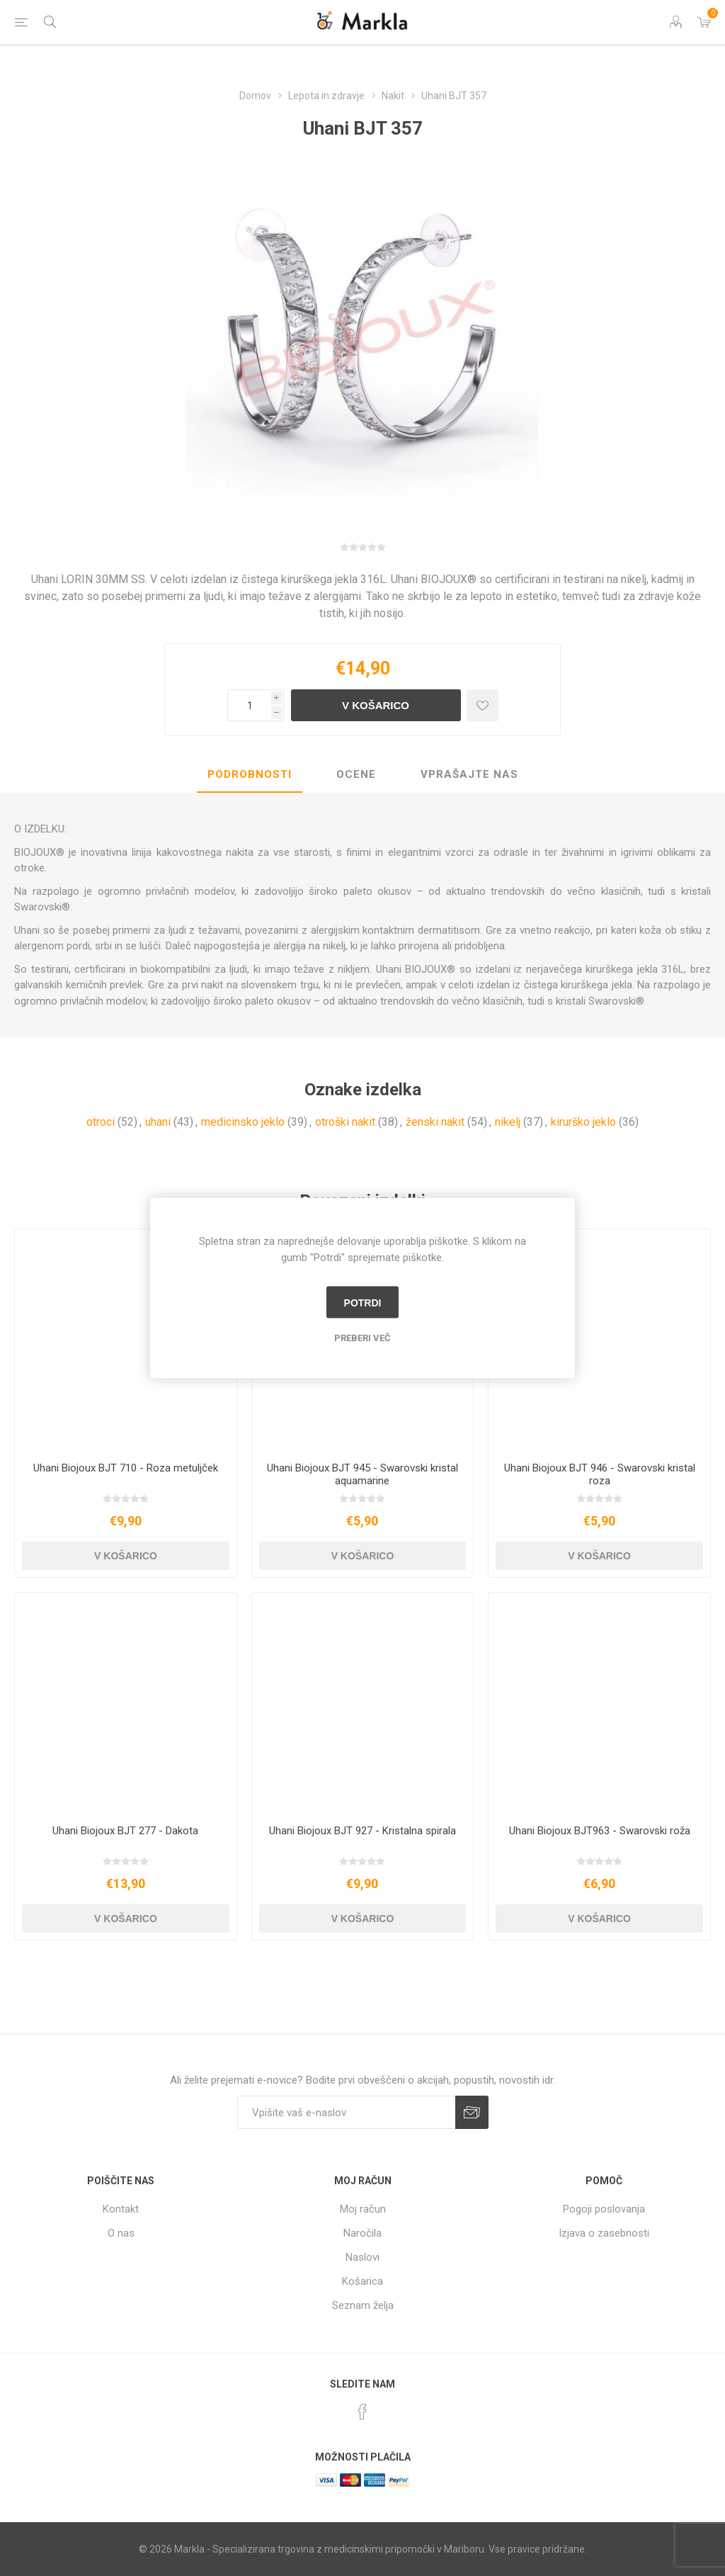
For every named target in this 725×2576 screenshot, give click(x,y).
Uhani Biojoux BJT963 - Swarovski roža (599, 1830)
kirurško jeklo (583, 1122)
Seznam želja (363, 2305)
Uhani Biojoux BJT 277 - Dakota (125, 1830)
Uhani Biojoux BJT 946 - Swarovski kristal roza (599, 1474)
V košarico (375, 705)
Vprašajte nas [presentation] (469, 774)
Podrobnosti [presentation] (249, 774)
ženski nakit (435, 1122)
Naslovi (362, 2257)
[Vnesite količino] (249, 705)
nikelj (507, 1122)
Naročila (362, 2233)
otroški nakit (345, 1122)
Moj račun (363, 2209)
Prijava (472, 2112)
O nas (121, 2233)
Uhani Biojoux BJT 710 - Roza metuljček (125, 1468)
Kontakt (121, 2209)
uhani (158, 1122)
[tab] (249, 775)
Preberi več (362, 1338)
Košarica (362, 2281)
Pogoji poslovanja (604, 2209)
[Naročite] (346, 2112)
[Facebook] (362, 2411)
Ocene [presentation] (356, 774)
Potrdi (363, 1302)
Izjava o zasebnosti (604, 2233)
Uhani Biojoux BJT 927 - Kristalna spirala (362, 1830)
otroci (100, 1122)
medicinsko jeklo (243, 1122)
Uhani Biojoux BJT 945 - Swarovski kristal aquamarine (362, 1474)
